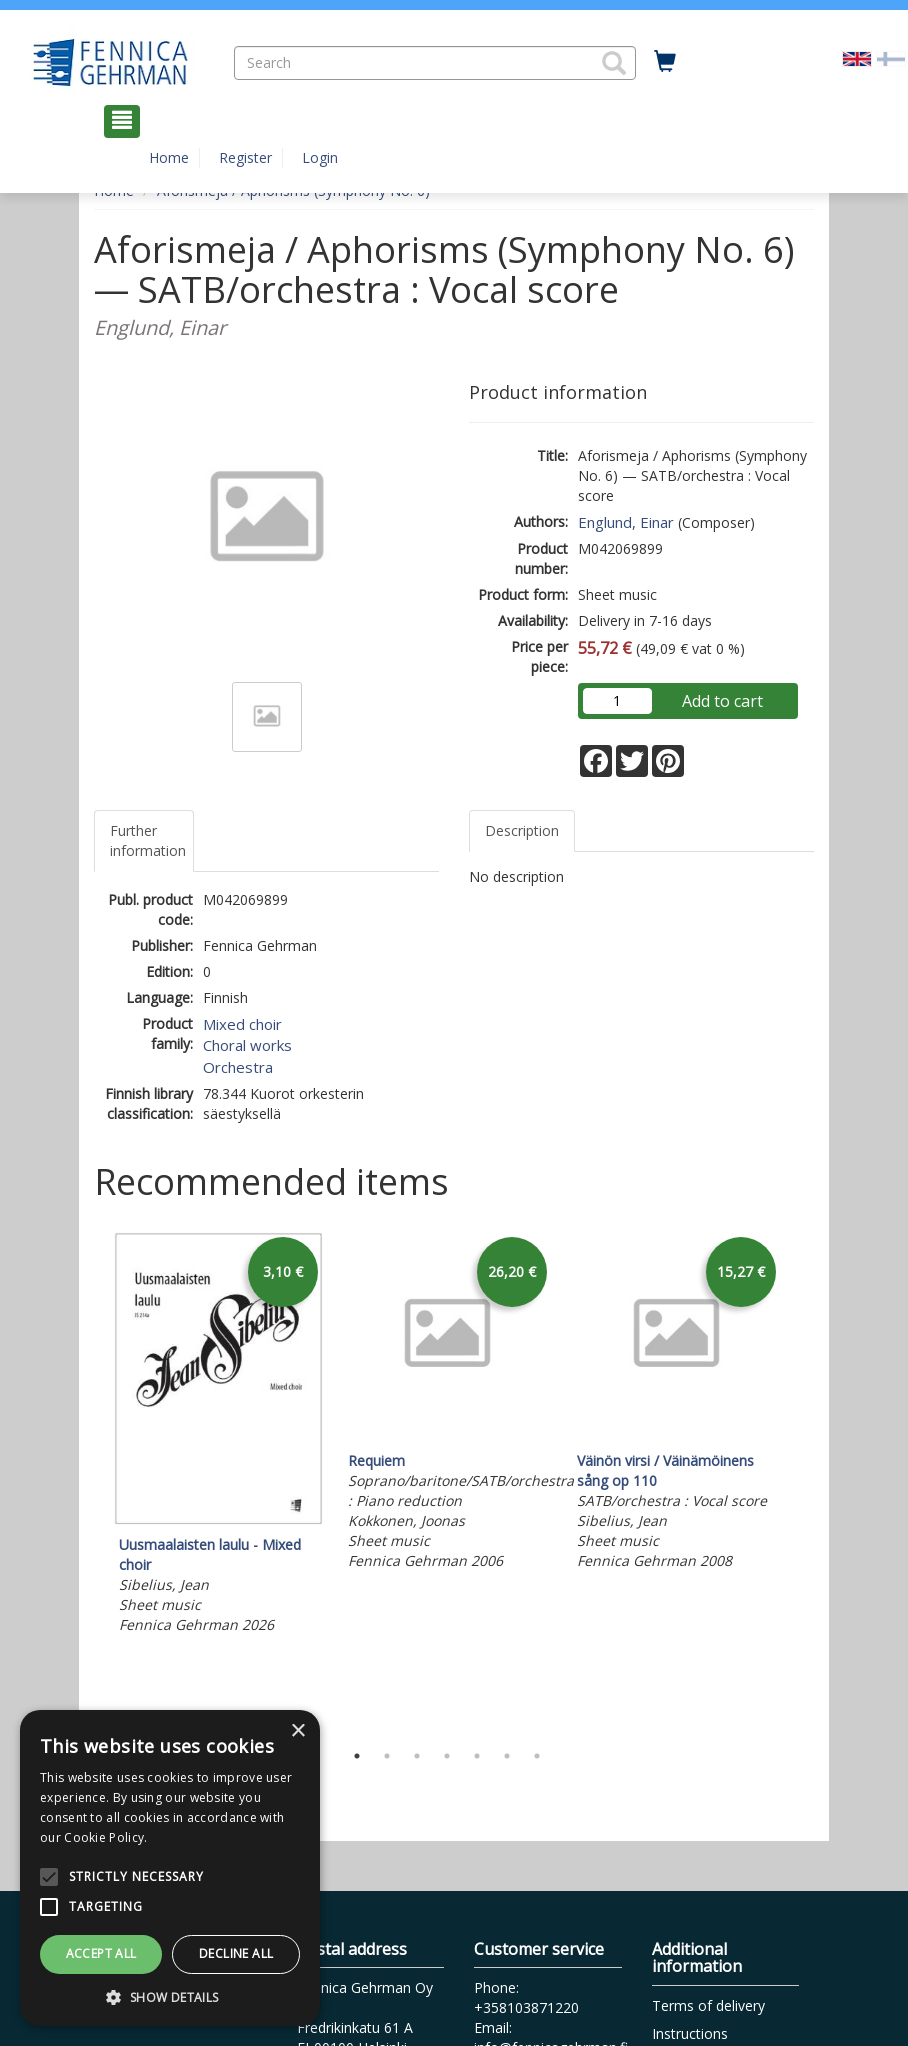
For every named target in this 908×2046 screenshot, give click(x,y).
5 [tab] (477, 1756)
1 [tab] (357, 1756)
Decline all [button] (236, 1953)
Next (804, 1481)
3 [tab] (417, 1756)
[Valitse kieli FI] (891, 57)
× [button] (297, 1731)
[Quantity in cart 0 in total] (665, 62)
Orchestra (238, 1067)
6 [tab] (507, 1756)
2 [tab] (387, 1756)
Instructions (690, 2033)
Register (245, 157)
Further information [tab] (148, 840)
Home (169, 157)
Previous (89, 1481)
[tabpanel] (218, 1436)
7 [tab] (537, 1756)
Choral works (247, 1045)
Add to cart (722, 701)
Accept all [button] (101, 1953)
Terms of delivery (708, 2005)
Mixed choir (242, 1024)
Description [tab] (522, 830)
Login (320, 157)
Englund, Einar (626, 522)
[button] (614, 63)
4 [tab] (447, 1756)
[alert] (170, 1868)
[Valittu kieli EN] (857, 57)
